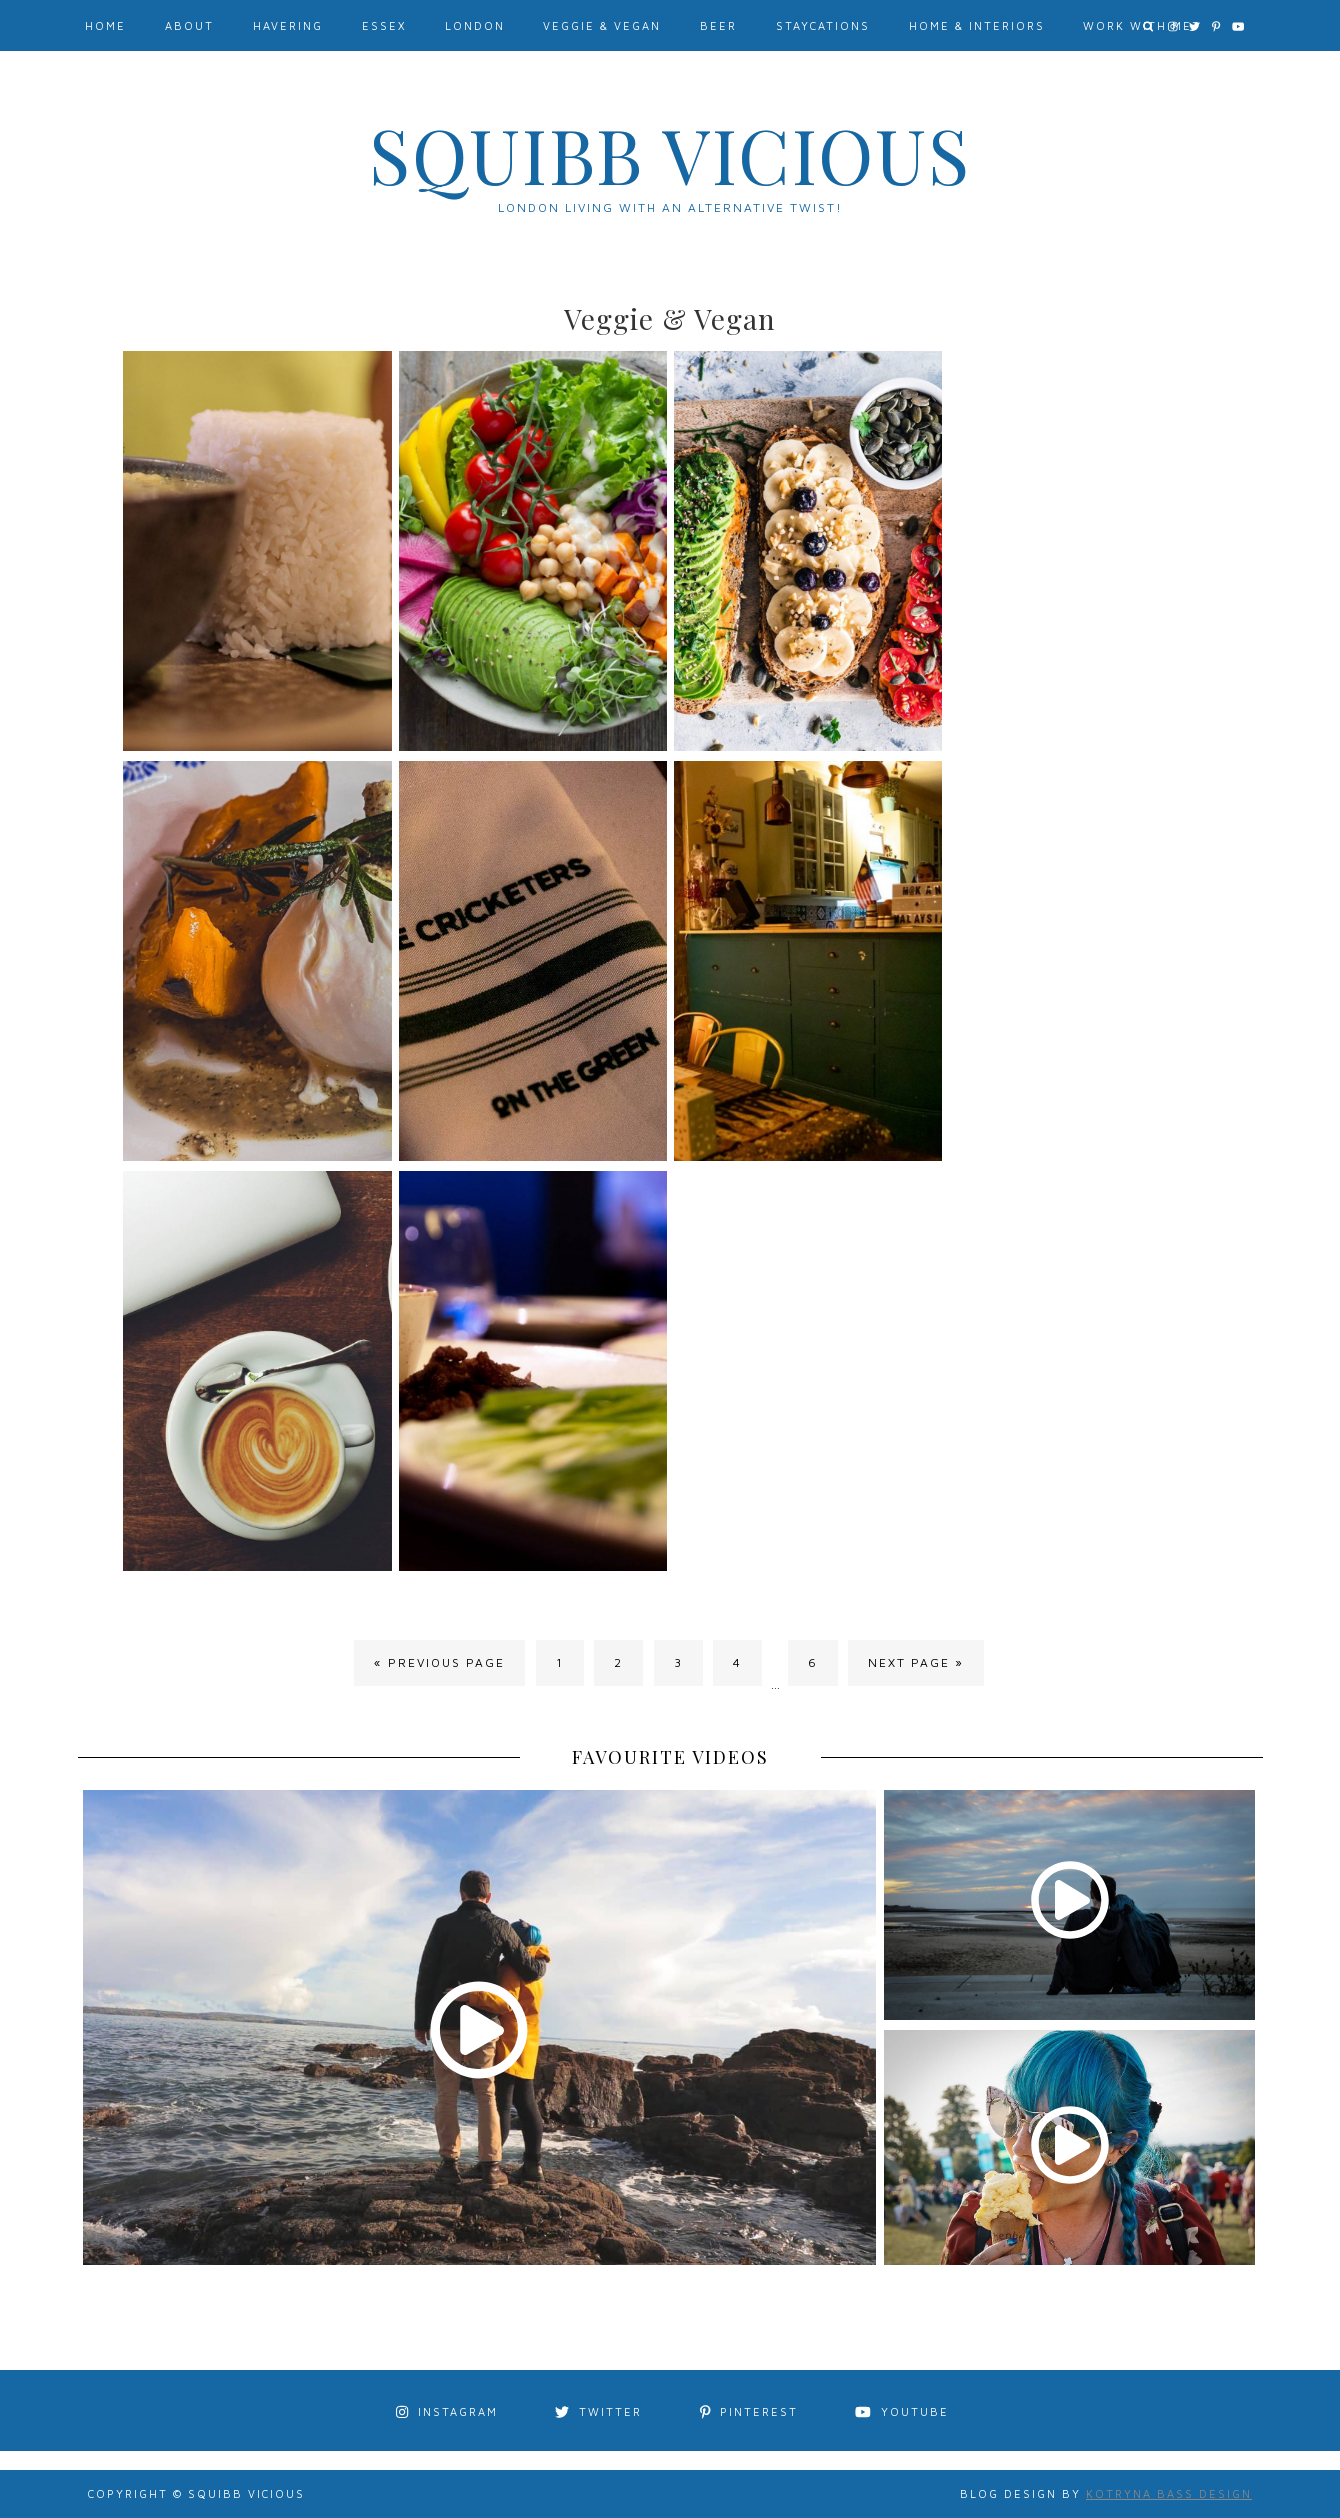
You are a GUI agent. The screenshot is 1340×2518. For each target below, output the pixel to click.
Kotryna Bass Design (1169, 2493)
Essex (384, 25)
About (189, 25)
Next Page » (916, 1662)
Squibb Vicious (670, 154)
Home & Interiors (977, 25)
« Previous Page (439, 1662)
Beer (718, 25)
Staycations (823, 25)
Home (105, 25)
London (475, 25)
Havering (288, 25)
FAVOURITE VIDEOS (670, 1757)
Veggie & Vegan (602, 25)
